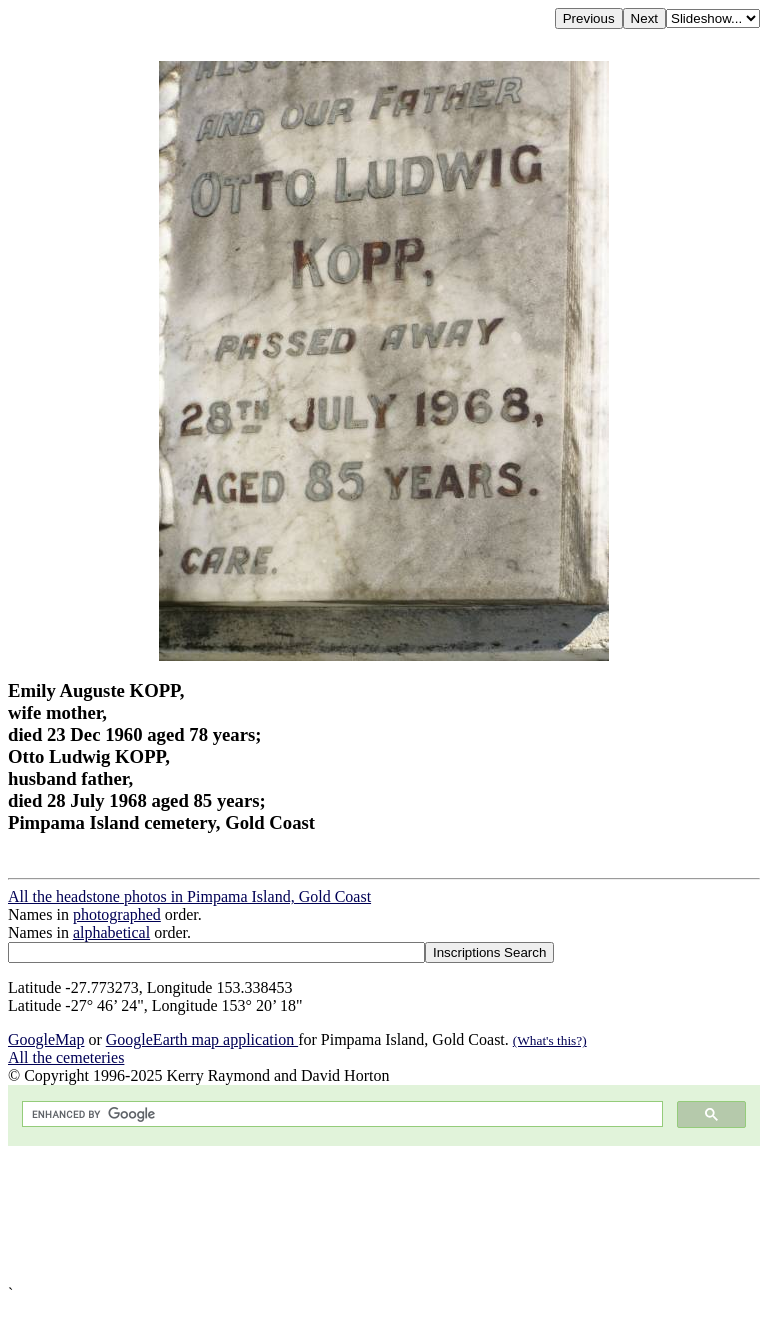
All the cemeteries (66, 1057)
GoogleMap (46, 1039)
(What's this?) (550, 1040)
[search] (340, 1114)
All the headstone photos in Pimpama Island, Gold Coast (189, 896)
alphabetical (111, 932)
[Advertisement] (384, 1215)
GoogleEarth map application (202, 1039)
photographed (117, 914)
